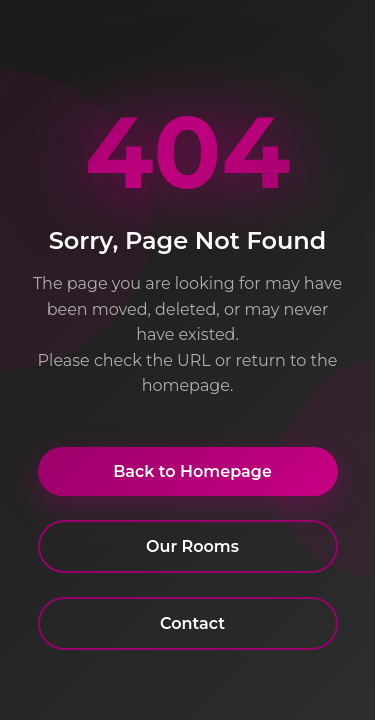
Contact (192, 623)
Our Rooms (192, 546)
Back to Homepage (192, 471)
